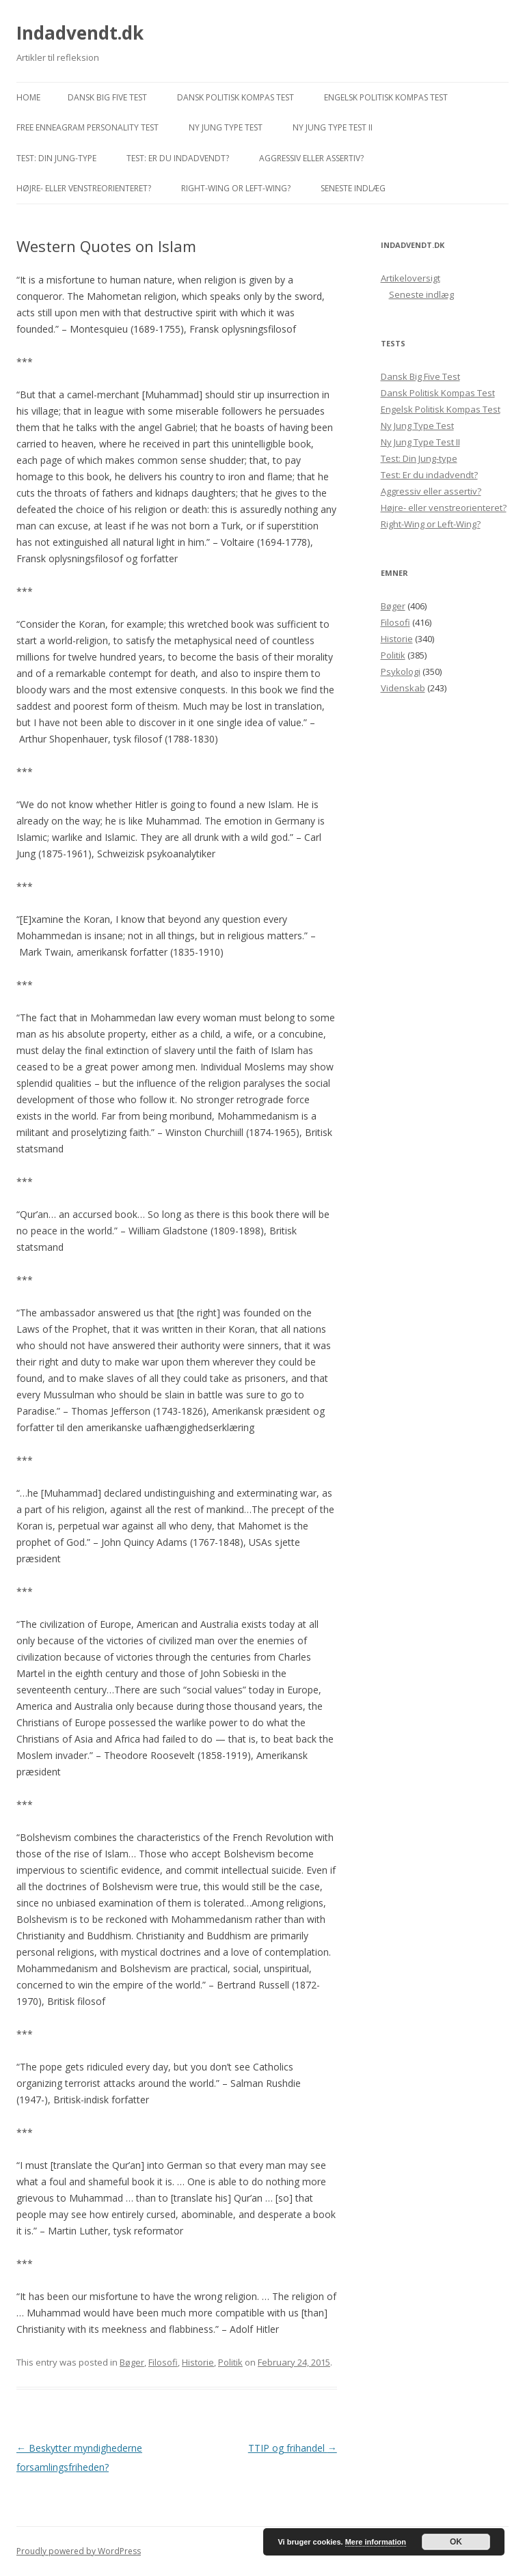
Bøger (132, 2362)
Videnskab (403, 688)
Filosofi (163, 2362)
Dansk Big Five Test (107, 97)
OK (456, 2542)
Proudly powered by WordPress (78, 2551)
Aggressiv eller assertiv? (311, 158)
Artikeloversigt (410, 278)
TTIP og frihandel (292, 2447)
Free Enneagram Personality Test (87, 127)
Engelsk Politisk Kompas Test (386, 97)
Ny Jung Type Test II (333, 127)
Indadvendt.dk (80, 32)
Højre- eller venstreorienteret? (83, 188)
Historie (198, 2362)
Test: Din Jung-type (56, 158)
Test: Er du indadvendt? (177, 158)
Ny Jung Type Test (225, 127)
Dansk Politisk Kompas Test (235, 97)
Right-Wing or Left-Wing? (236, 188)
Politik (230, 2362)
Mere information (375, 2542)
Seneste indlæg (353, 188)
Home (28, 97)
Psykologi (400, 671)
